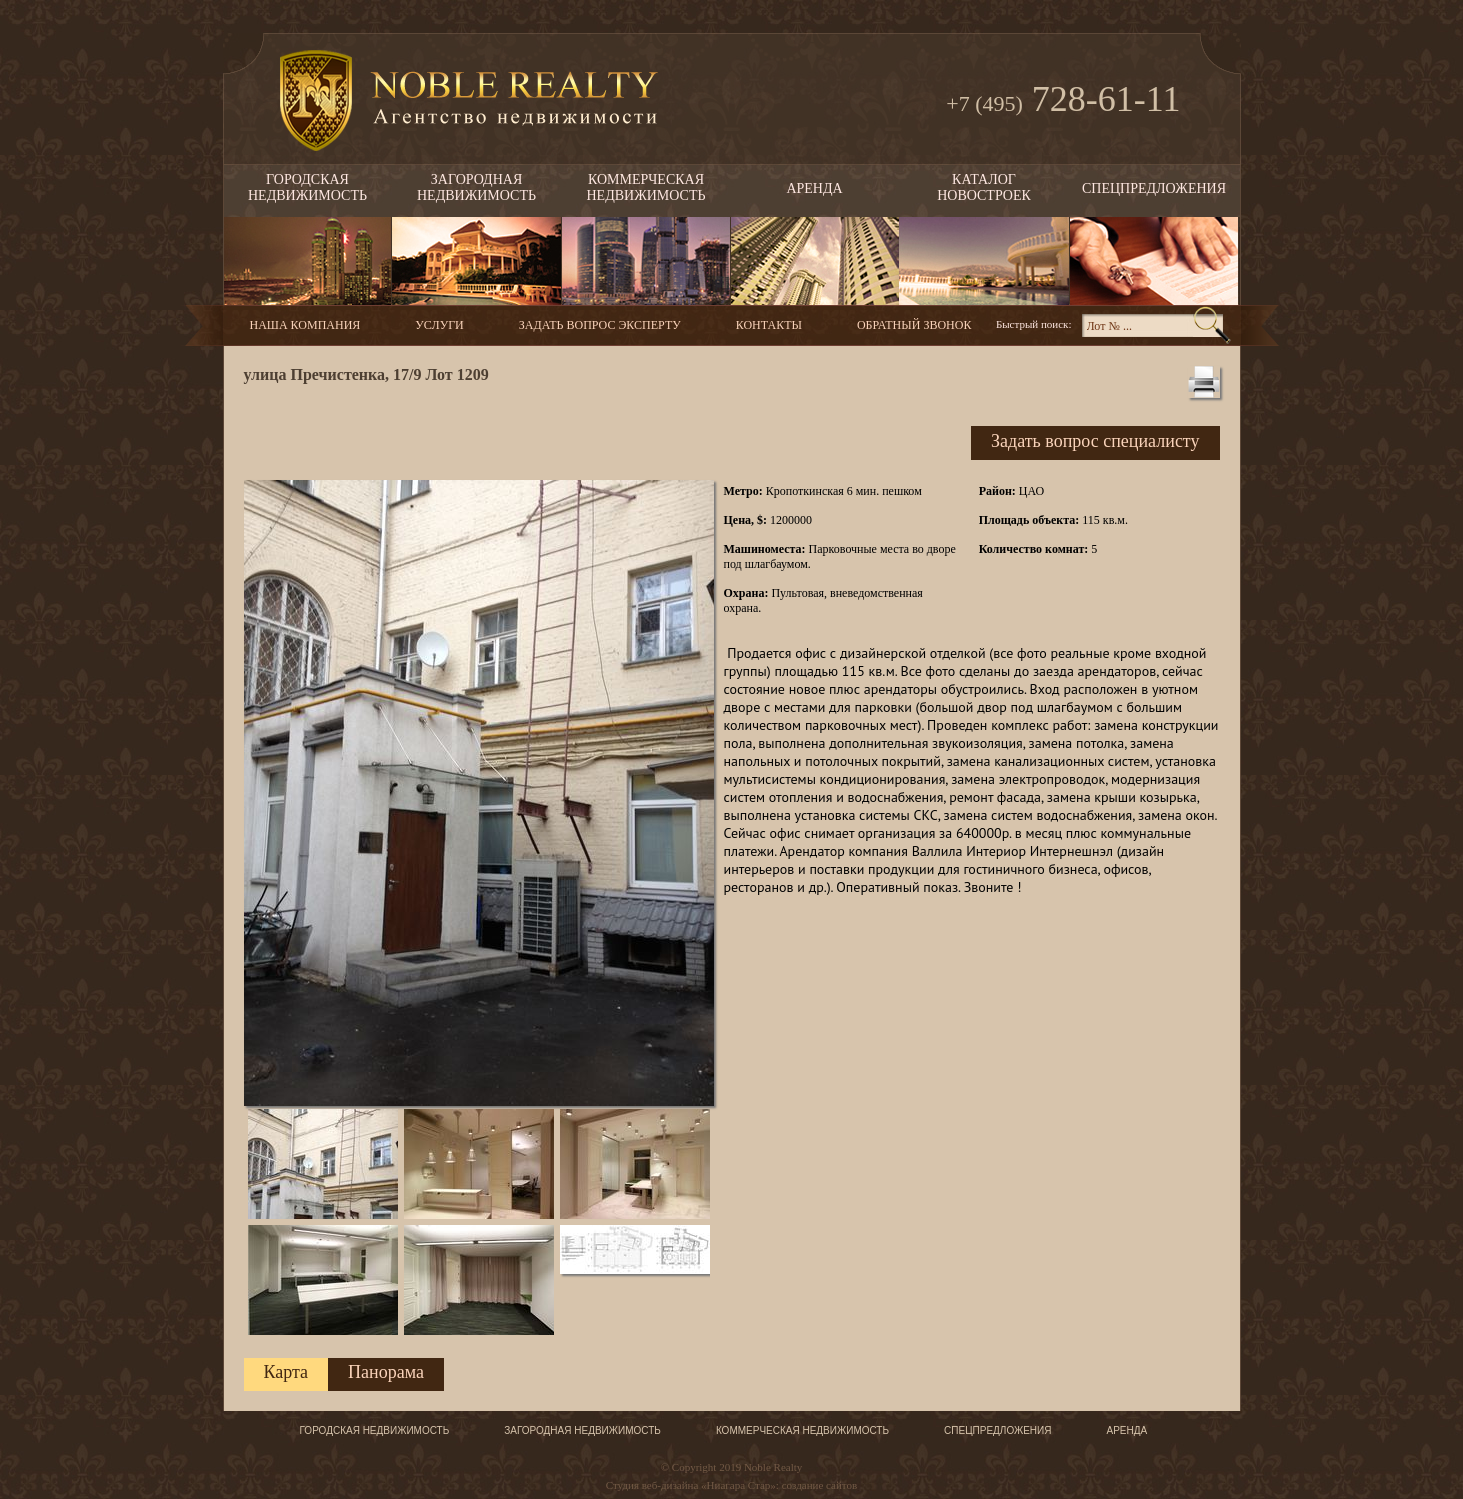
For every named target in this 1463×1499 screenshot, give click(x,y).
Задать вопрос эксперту (600, 325)
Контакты (769, 325)
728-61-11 (1063, 101)
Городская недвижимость (375, 1430)
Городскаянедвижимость (307, 187)
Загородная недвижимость (582, 1430)
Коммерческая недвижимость (802, 1430)
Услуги (439, 325)
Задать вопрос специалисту (1095, 441)
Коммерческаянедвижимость (646, 187)
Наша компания (305, 325)
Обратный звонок (914, 325)
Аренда (814, 188)
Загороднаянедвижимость (476, 187)
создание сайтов (820, 1485)
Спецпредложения (1154, 188)
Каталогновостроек (984, 187)
